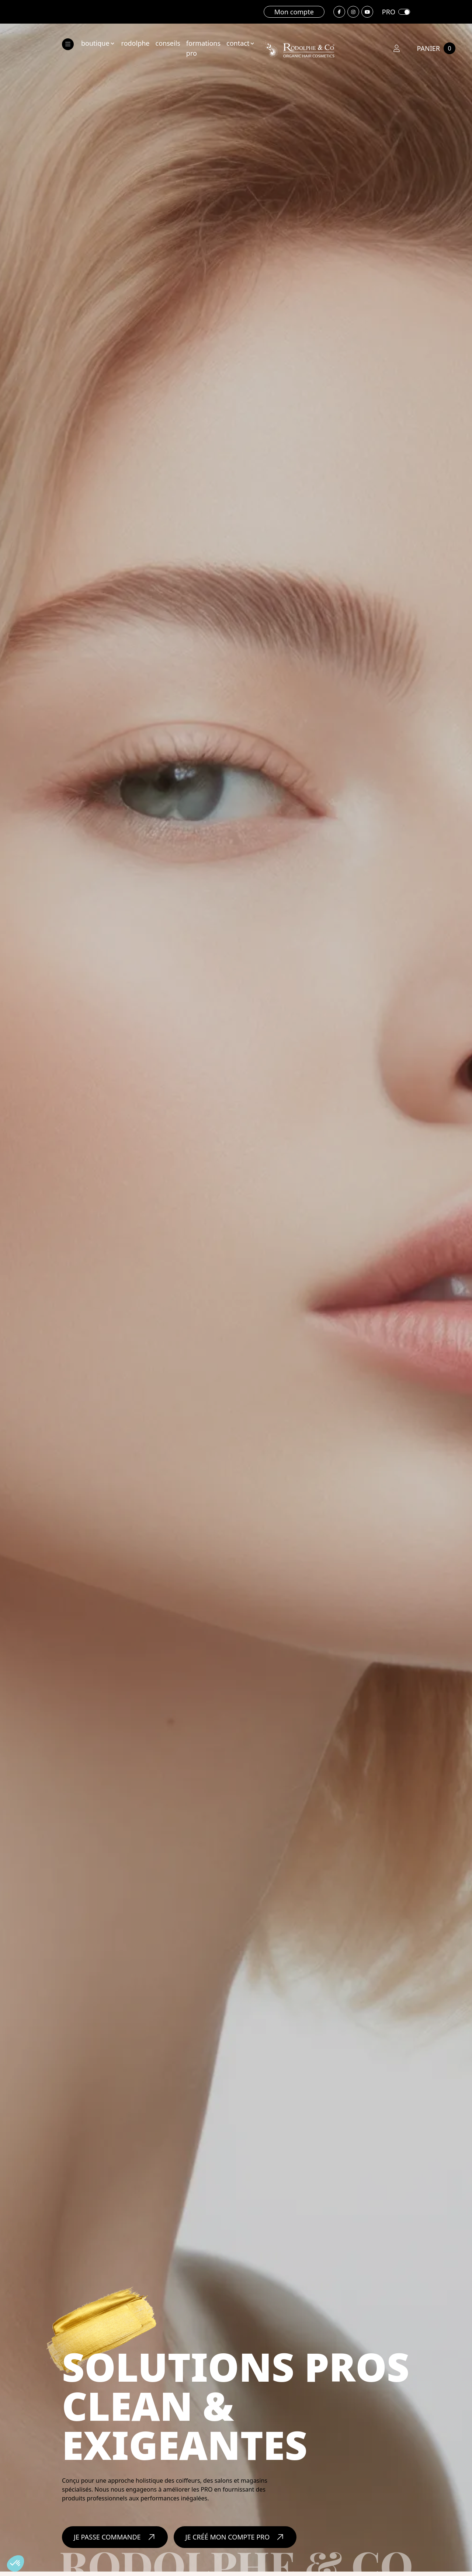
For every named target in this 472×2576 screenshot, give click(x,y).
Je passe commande (115, 2532)
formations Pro (203, 48)
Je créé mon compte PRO (235, 2532)
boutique (98, 43)
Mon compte (294, 11)
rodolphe (135, 43)
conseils (168, 43)
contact (240, 43)
